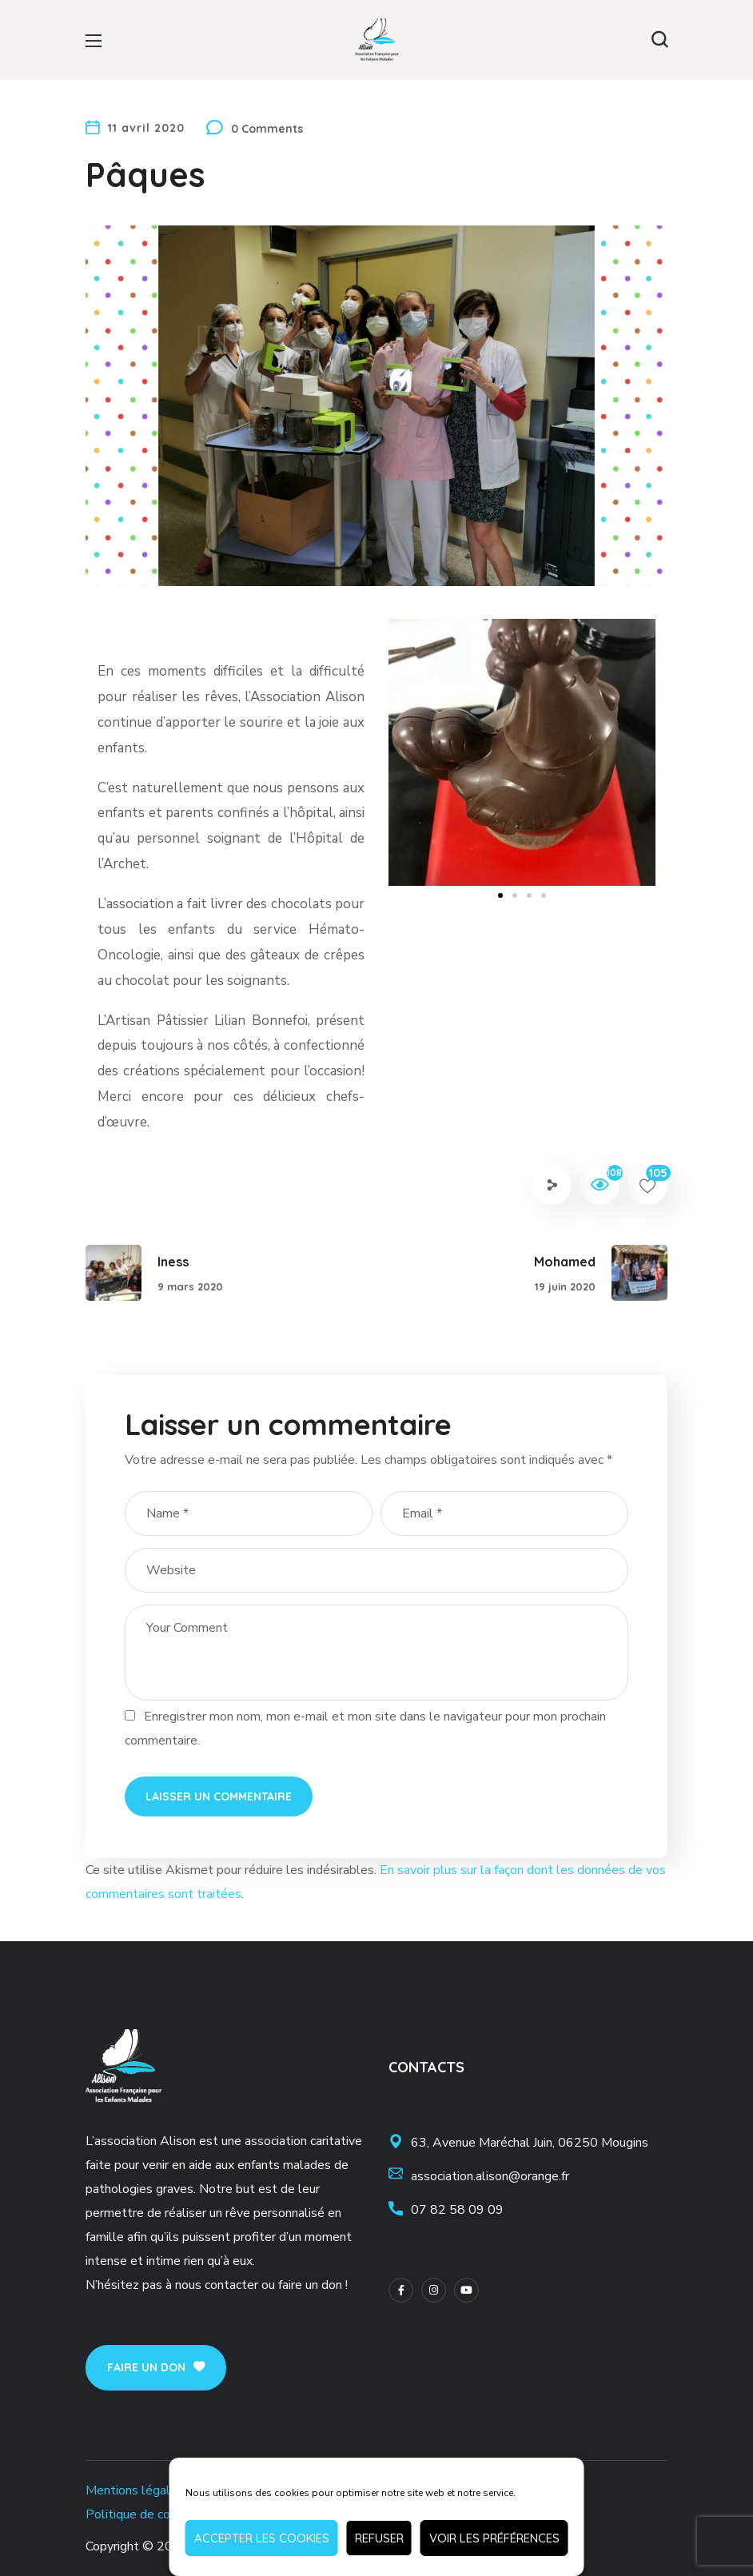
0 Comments (267, 129)
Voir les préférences (494, 2538)
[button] (659, 40)
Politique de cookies (143, 2514)
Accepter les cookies (261, 2538)
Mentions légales (135, 2490)
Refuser (379, 2538)
